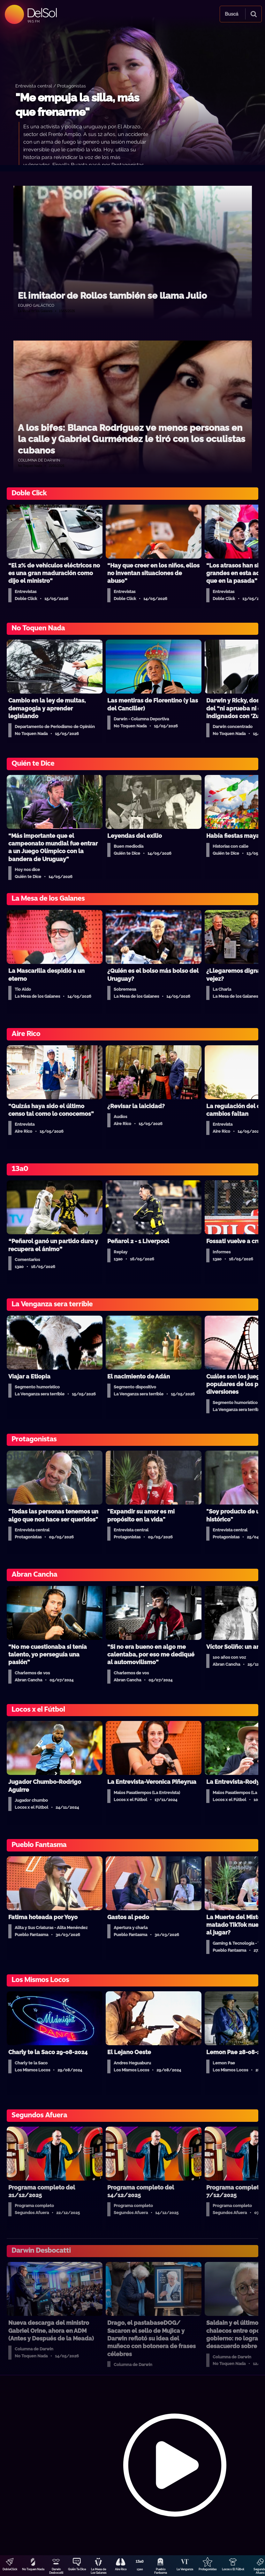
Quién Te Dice (77, 2569)
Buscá (231, 14)
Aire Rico (120, 2569)
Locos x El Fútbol (233, 2569)
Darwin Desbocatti (56, 2571)
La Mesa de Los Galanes (98, 2571)
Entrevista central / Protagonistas (50, 85)
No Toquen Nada (33, 2569)
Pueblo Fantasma (160, 2571)
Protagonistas (207, 2569)
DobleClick (10, 2569)
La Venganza (185, 2569)
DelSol (41, 12)
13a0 (140, 2569)
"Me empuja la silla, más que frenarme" (77, 105)
